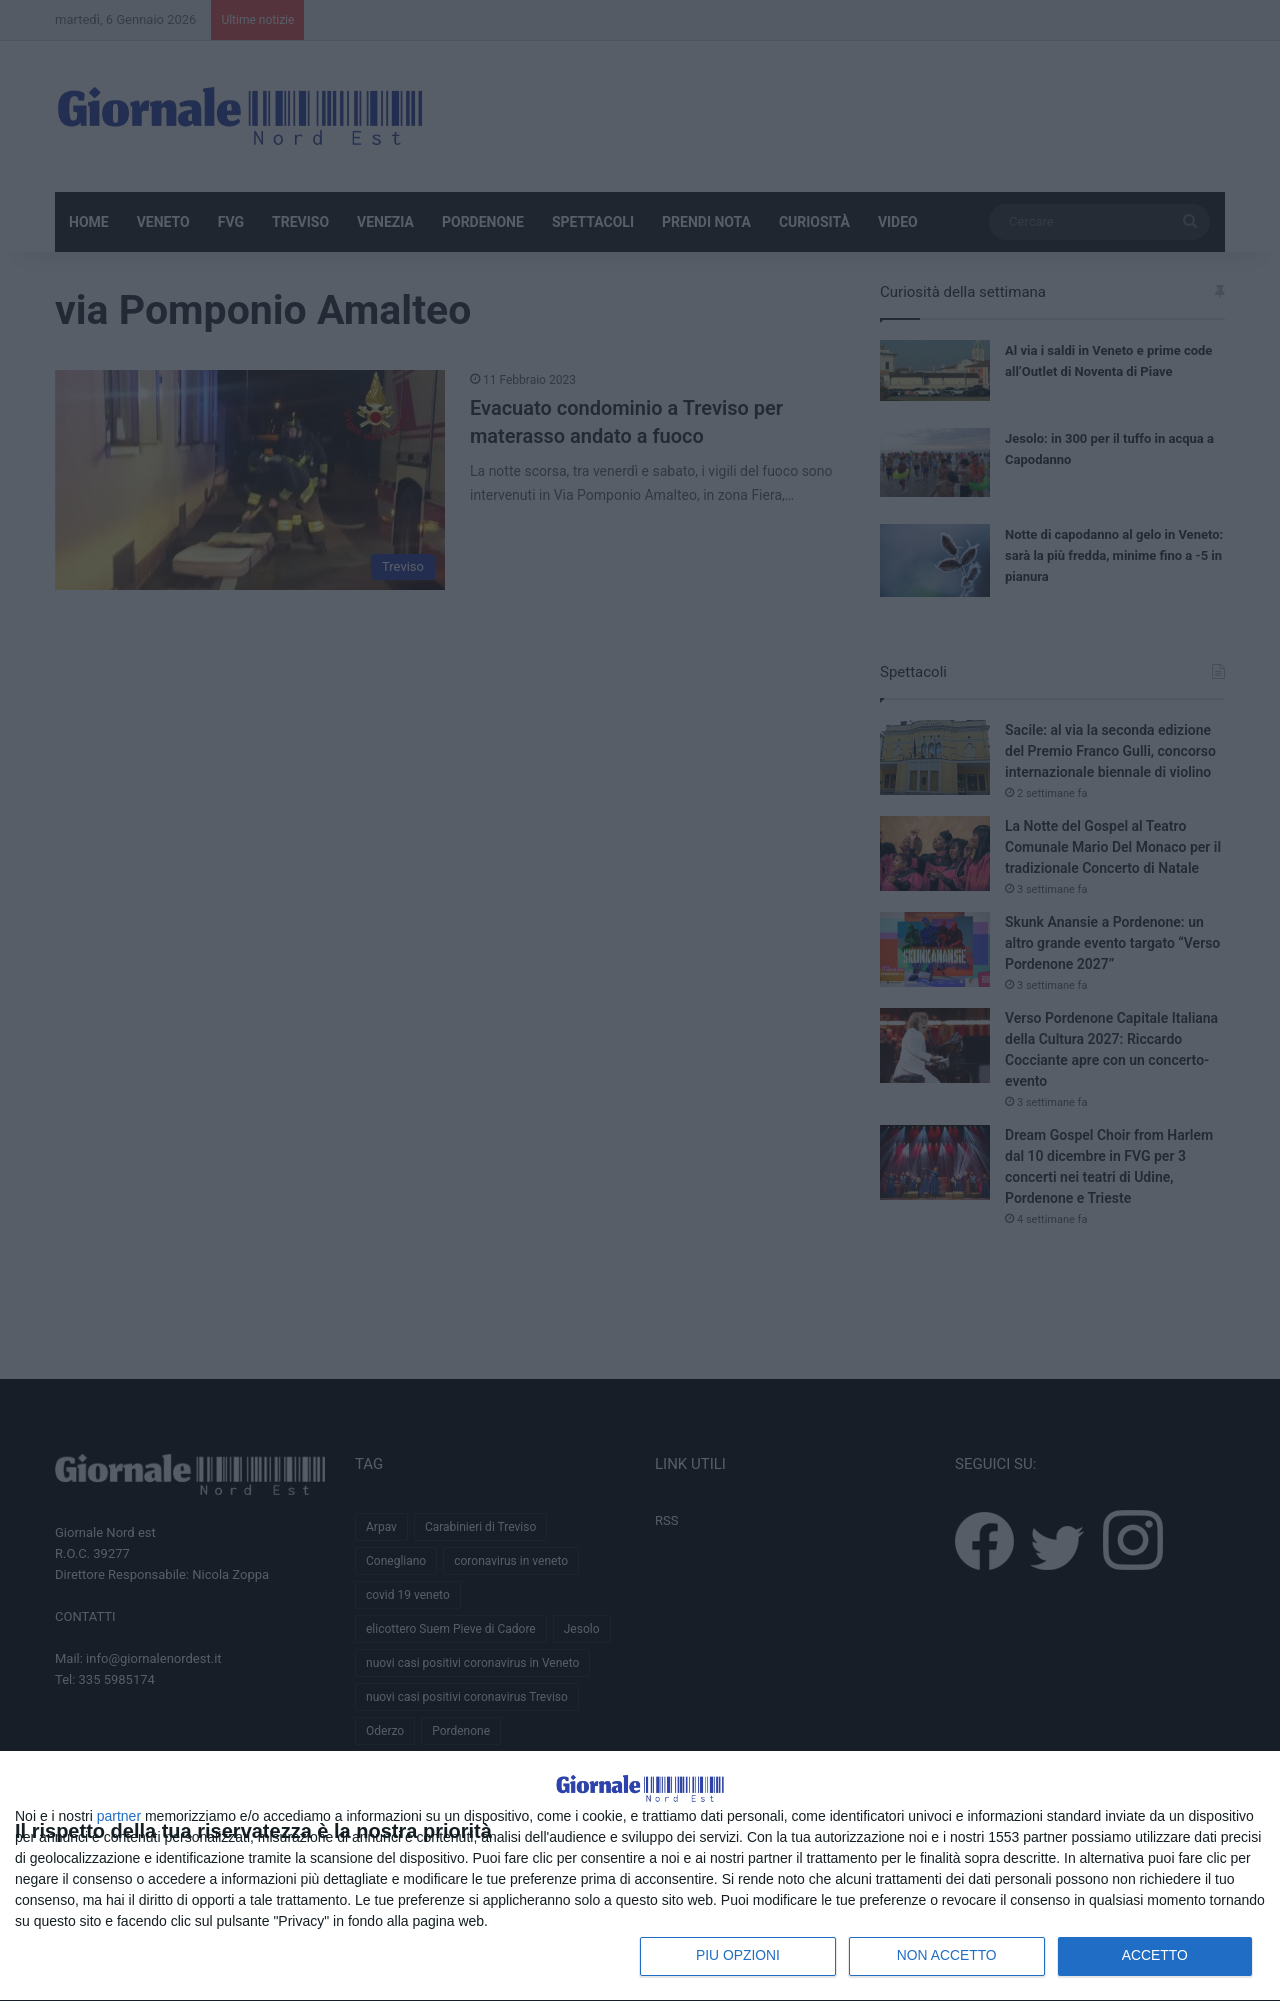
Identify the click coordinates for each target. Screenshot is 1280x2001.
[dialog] (640, 1853)
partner (119, 1815)
